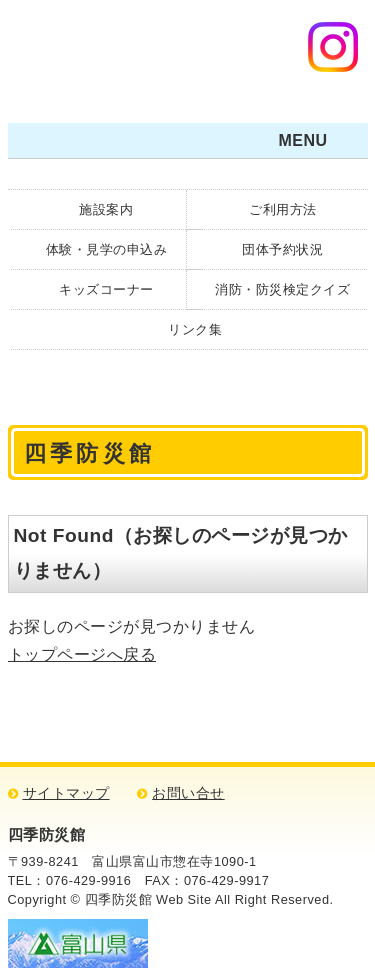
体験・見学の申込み (107, 249)
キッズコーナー (106, 289)
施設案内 (106, 209)
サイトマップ (66, 793)
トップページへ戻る (82, 654)
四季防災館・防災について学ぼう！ (139, 54)
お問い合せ (188, 793)
